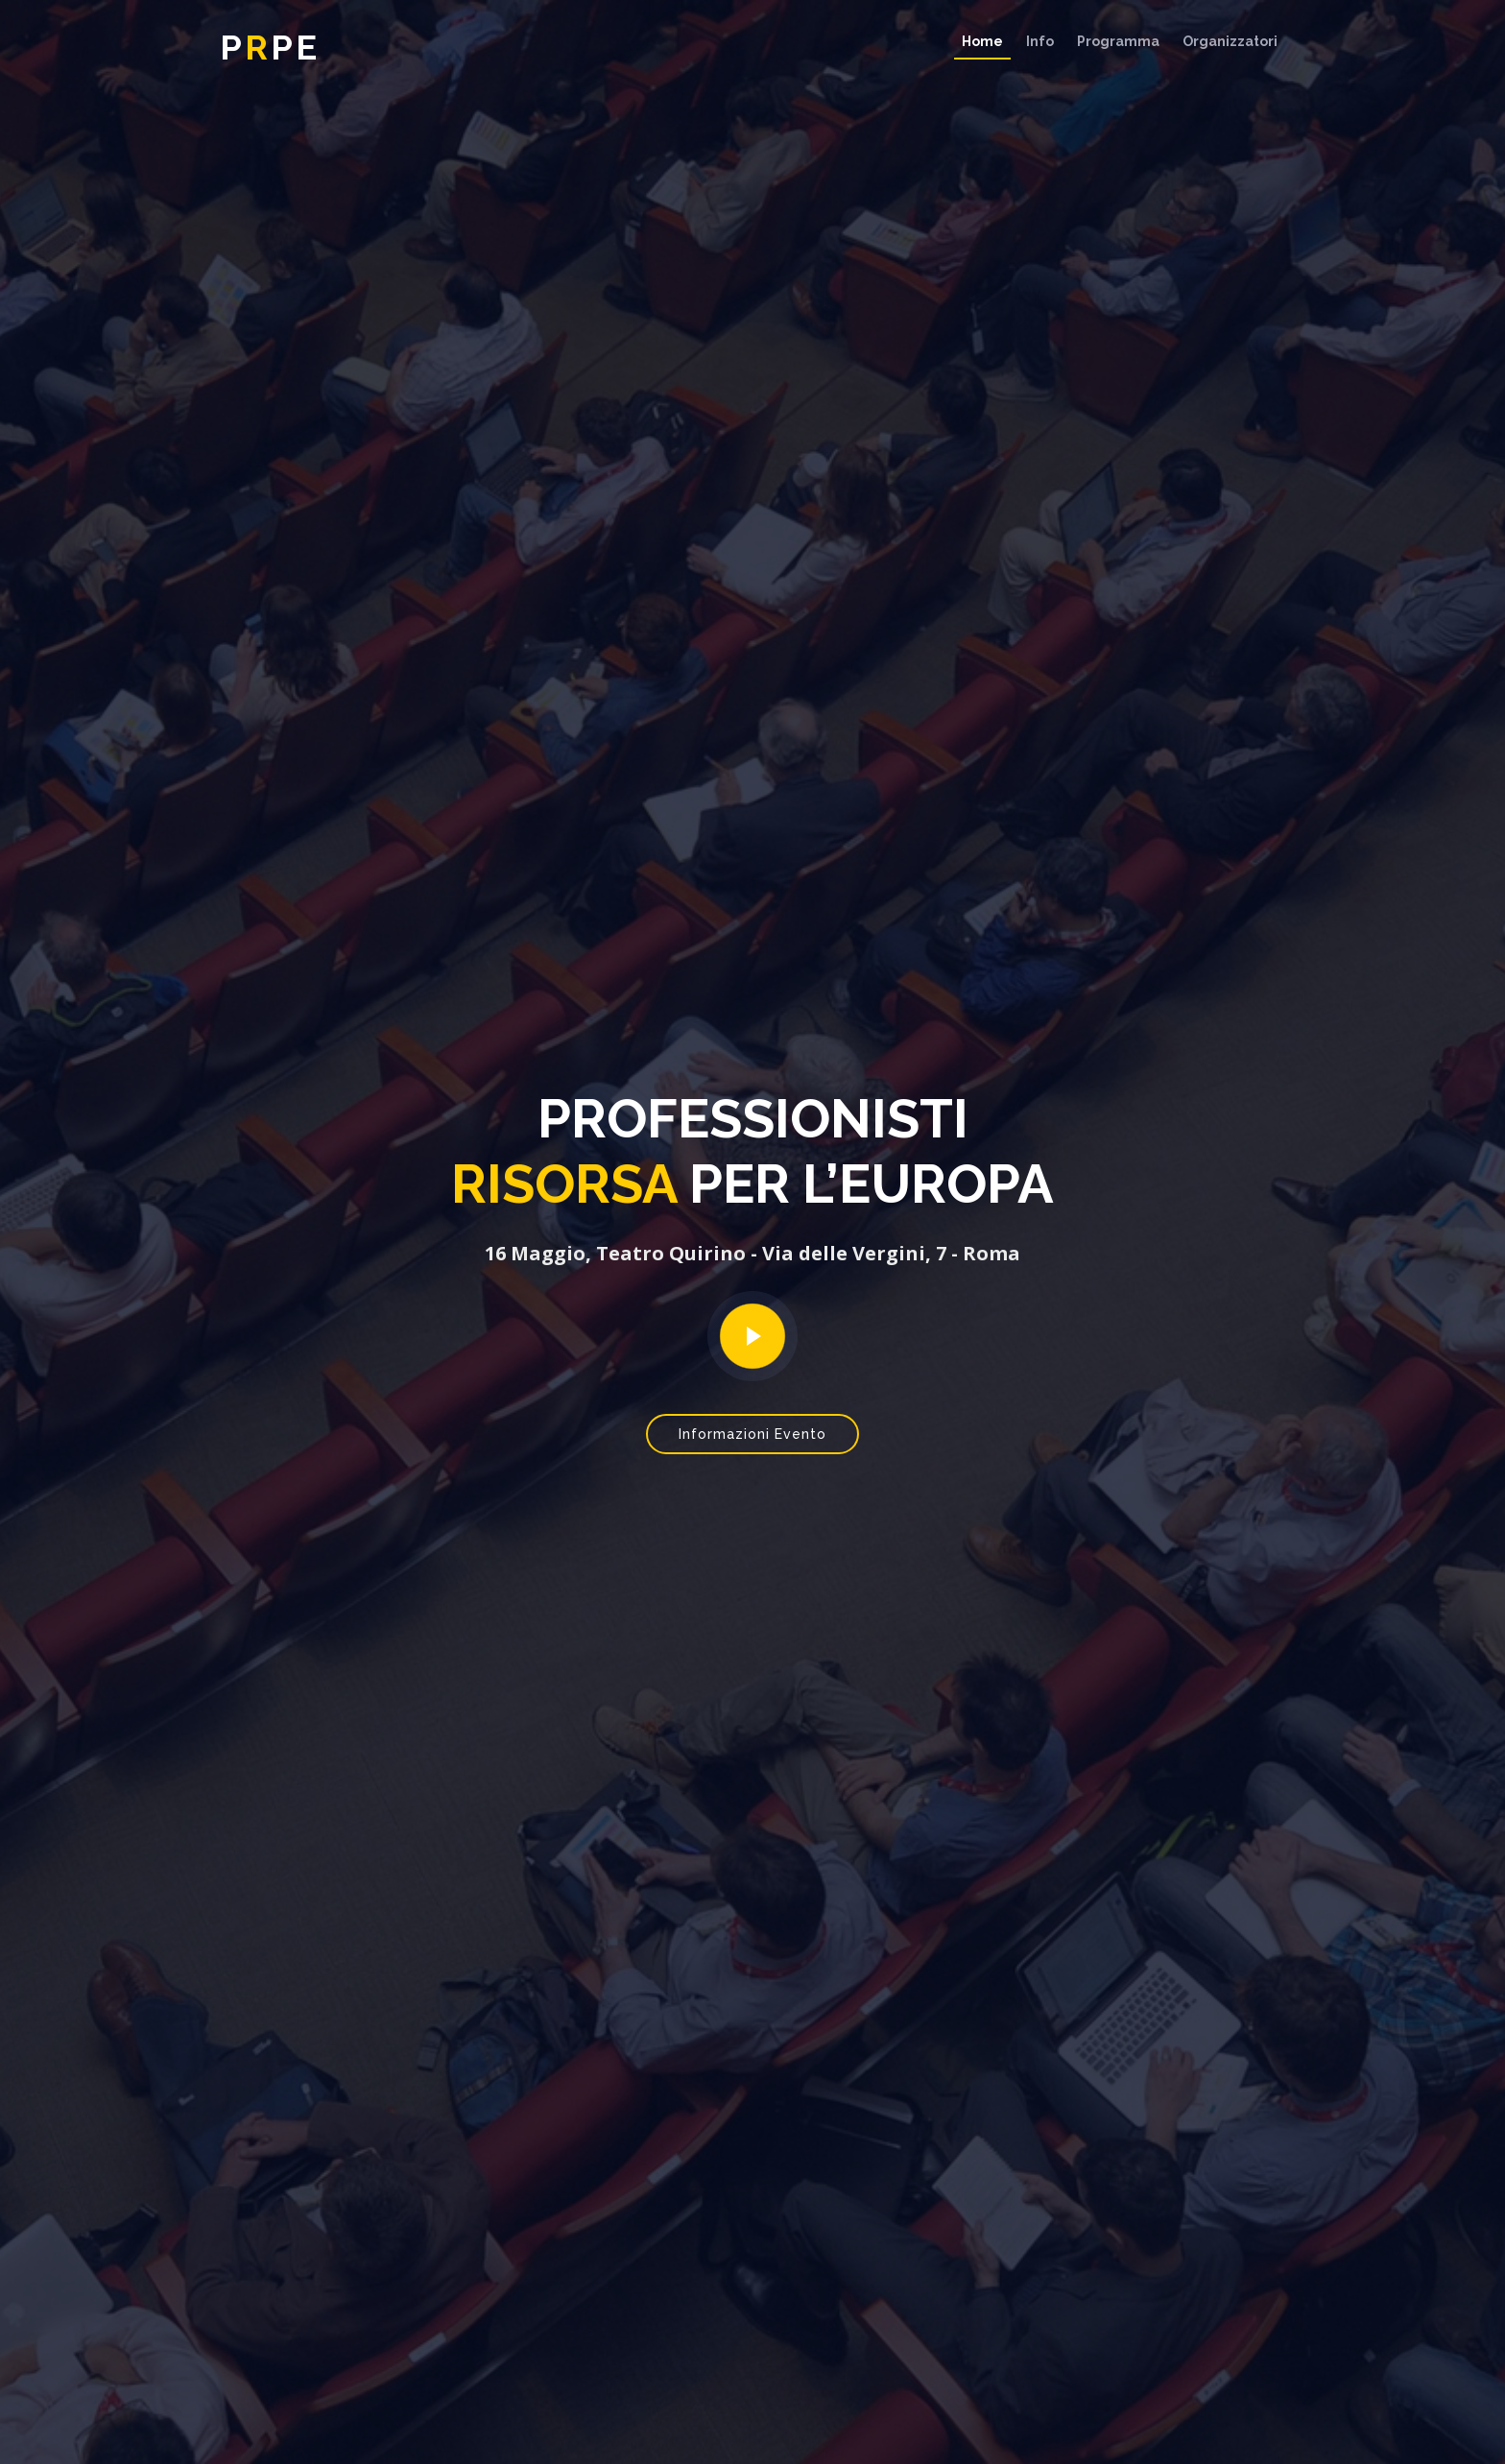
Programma (1118, 41)
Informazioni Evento (752, 1434)
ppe (270, 47)
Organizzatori (1230, 41)
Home (982, 41)
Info (1040, 41)
